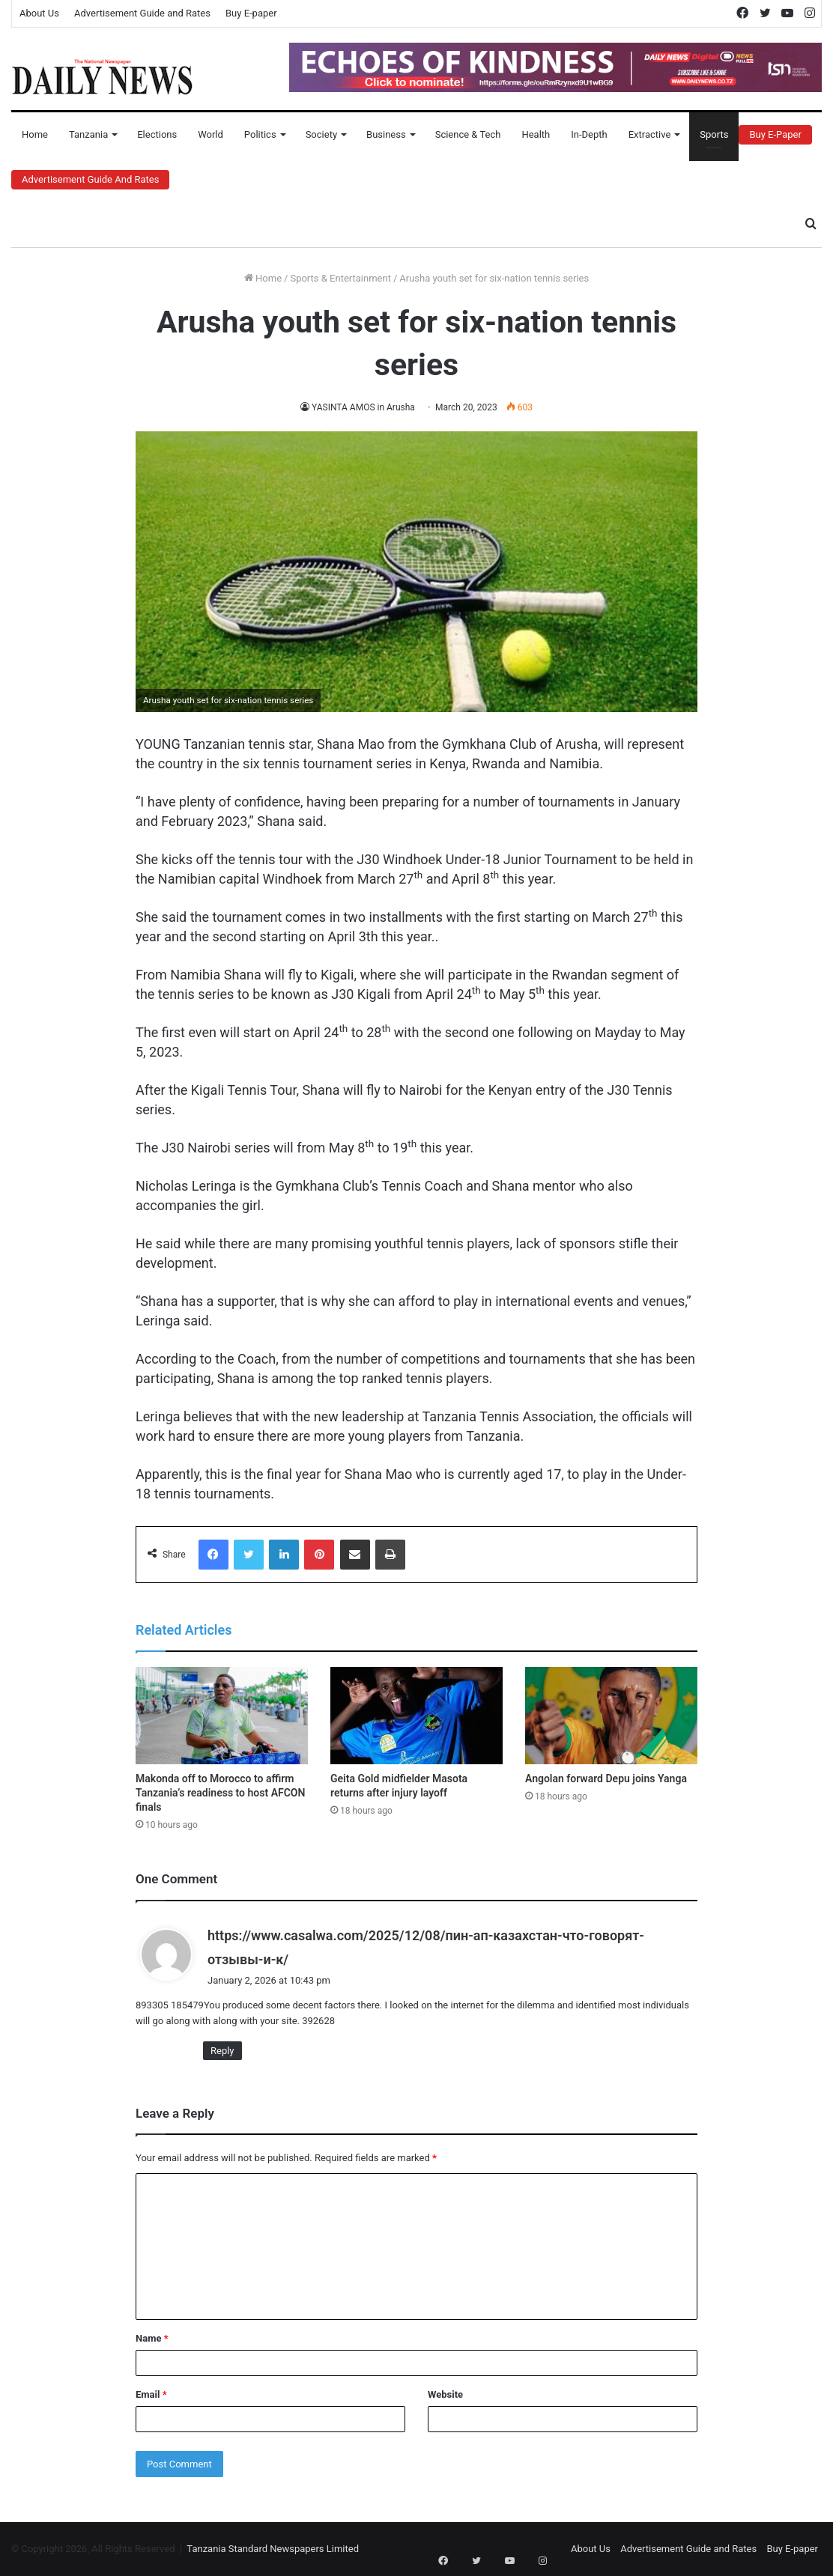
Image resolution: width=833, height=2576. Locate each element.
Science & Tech (468, 134)
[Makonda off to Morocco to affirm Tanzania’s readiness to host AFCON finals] (222, 1715)
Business (386, 134)
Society (321, 134)
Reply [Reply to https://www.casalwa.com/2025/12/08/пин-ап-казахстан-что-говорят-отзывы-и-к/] (222, 2050)
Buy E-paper (251, 13)
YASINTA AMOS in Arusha (363, 407)
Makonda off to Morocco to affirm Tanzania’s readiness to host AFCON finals (220, 1792)
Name (152, 2338)
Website (445, 2394)
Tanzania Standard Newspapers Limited (273, 2548)
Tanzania (88, 134)
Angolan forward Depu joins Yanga (606, 1778)
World (210, 134)
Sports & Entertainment (340, 278)
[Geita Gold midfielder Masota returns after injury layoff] (416, 1715)
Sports (714, 134)
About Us (39, 13)
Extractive (649, 134)
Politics (260, 134)
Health (535, 134)
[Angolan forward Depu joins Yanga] (611, 1715)
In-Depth (589, 134)
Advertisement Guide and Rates (142, 13)
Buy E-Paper (775, 134)
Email (151, 2394)
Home (35, 134)
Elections (157, 134)
